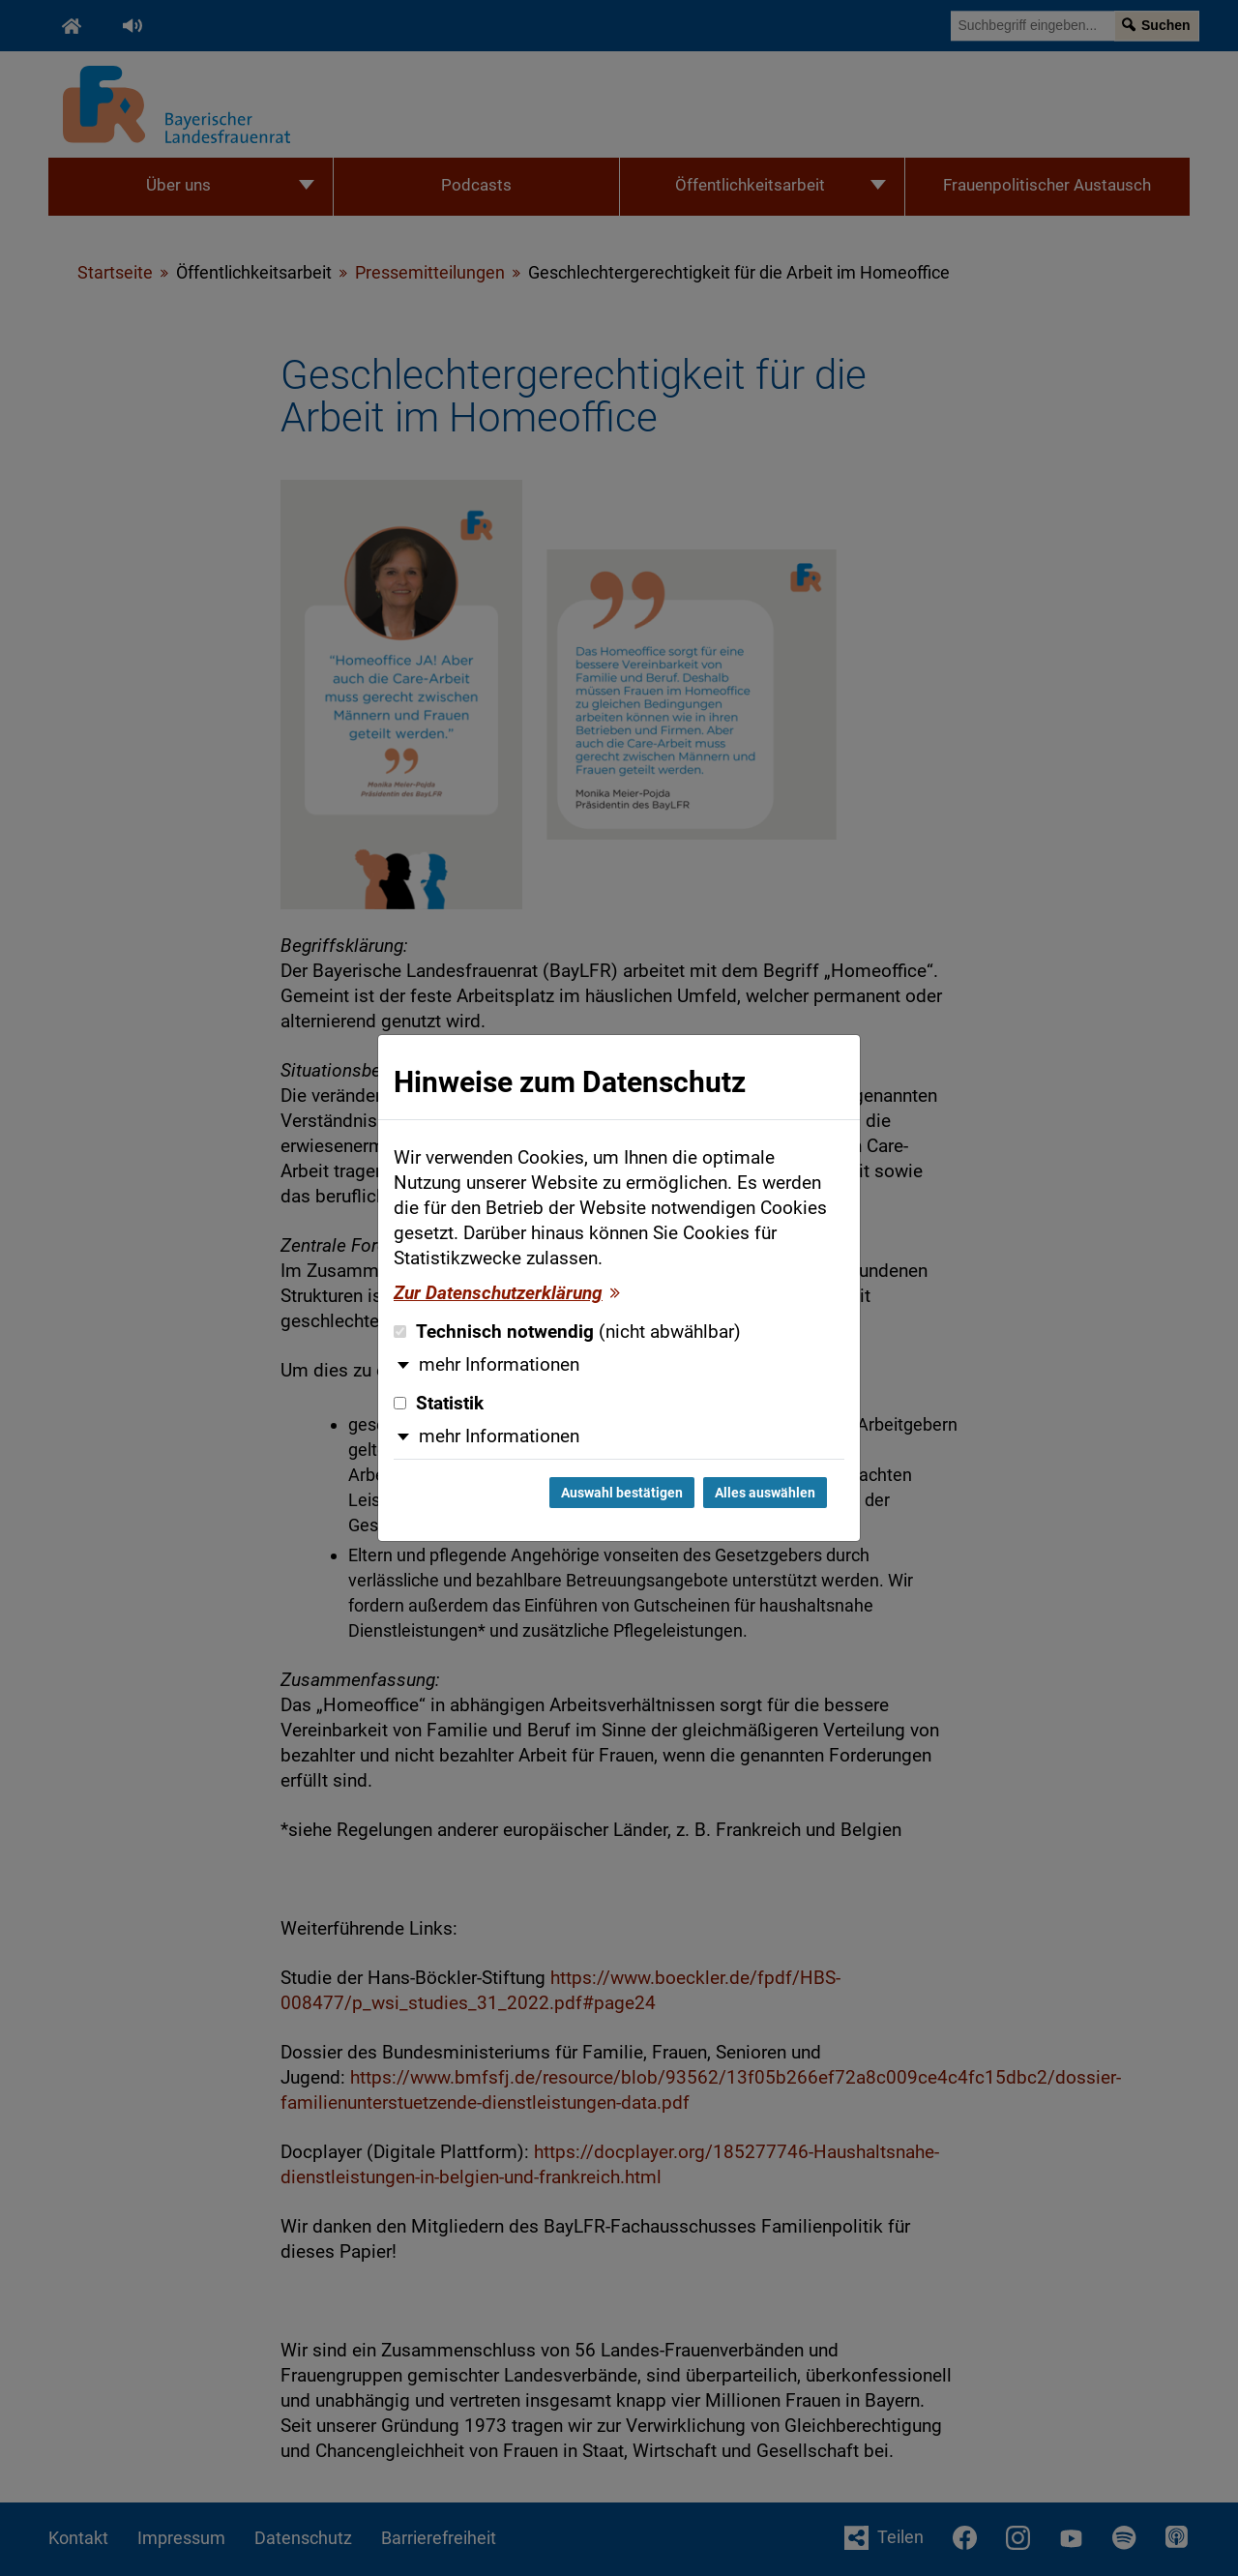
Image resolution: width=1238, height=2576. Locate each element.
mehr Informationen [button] (499, 1365)
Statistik (439, 1403)
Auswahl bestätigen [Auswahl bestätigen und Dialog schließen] (622, 1492)
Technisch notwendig (567, 1332)
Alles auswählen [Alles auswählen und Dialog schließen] (765, 1492)
